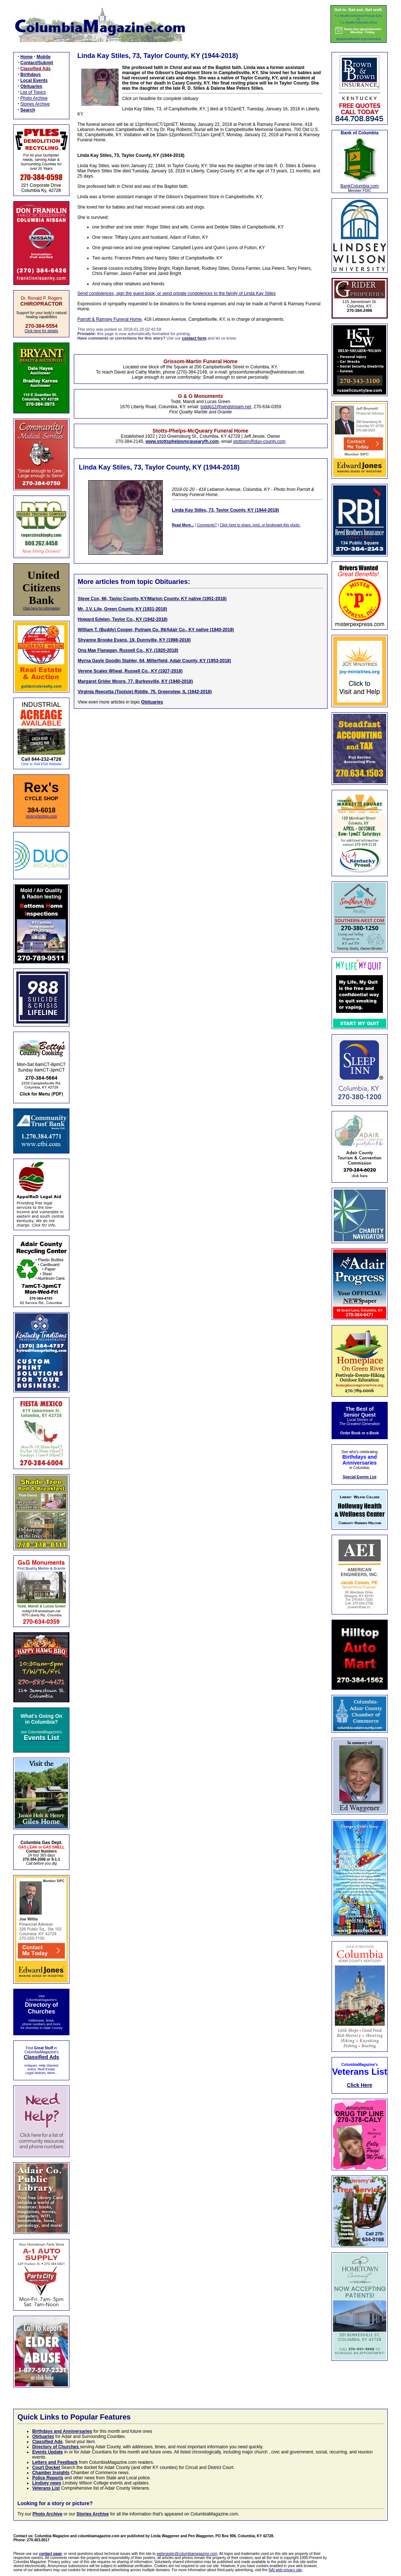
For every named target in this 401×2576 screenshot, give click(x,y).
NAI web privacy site (285, 2570)
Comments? (207, 525)
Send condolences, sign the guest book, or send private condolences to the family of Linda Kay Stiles (177, 293)
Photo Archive (34, 98)
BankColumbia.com (359, 186)
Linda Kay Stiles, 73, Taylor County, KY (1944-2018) (225, 510)
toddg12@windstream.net (225, 406)
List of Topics (33, 92)
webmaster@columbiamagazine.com (187, 2554)
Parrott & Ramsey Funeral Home (110, 319)
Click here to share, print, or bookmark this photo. (260, 525)
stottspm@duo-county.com (259, 441)
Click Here (359, 2085)
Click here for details (41, 331)
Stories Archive (35, 104)
